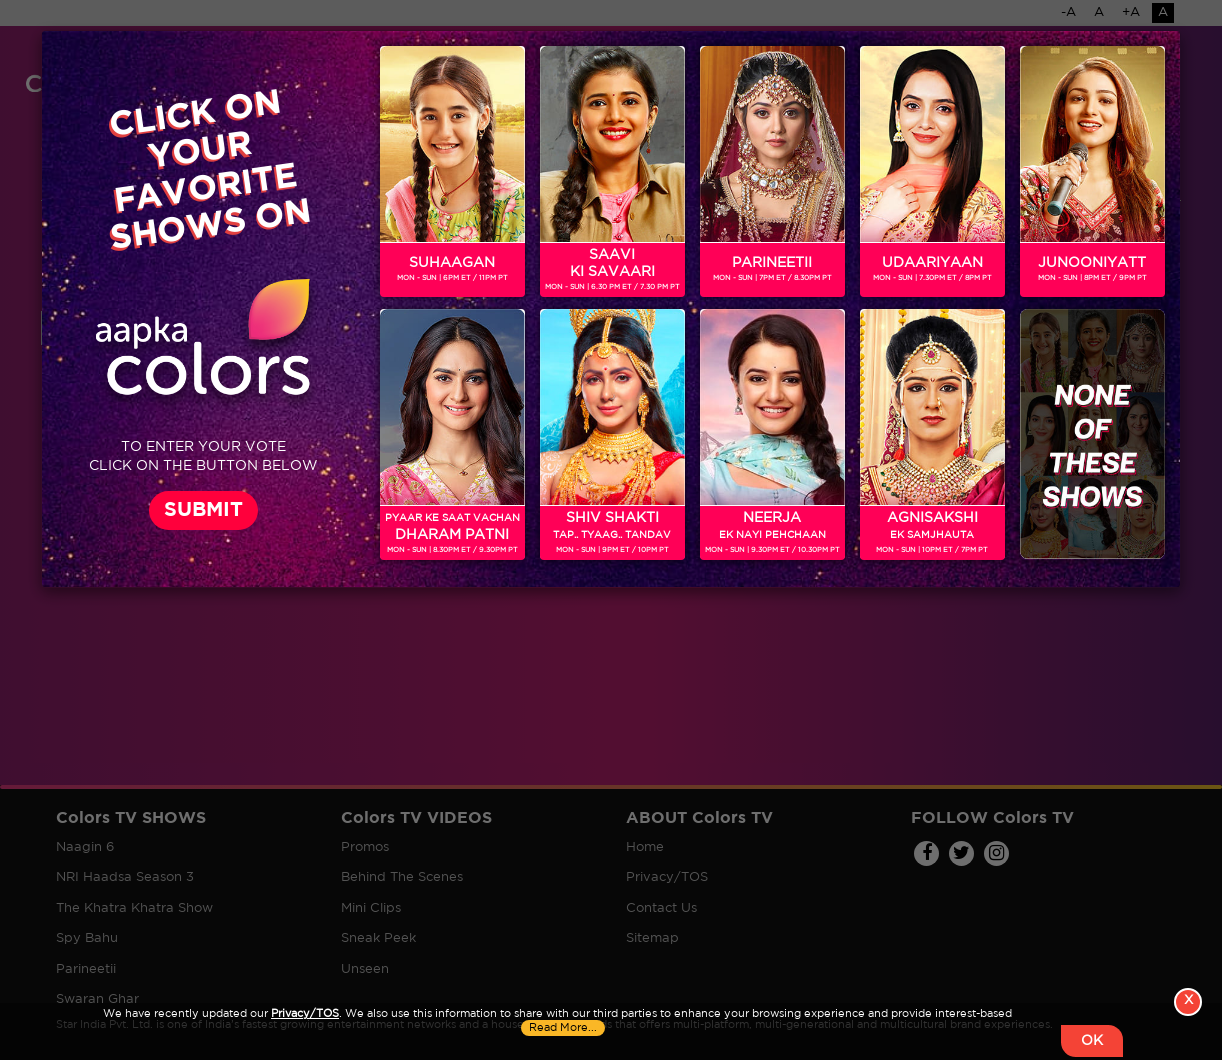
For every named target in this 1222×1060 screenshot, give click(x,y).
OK (1092, 1041)
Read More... (563, 1028)
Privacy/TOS (305, 1014)
